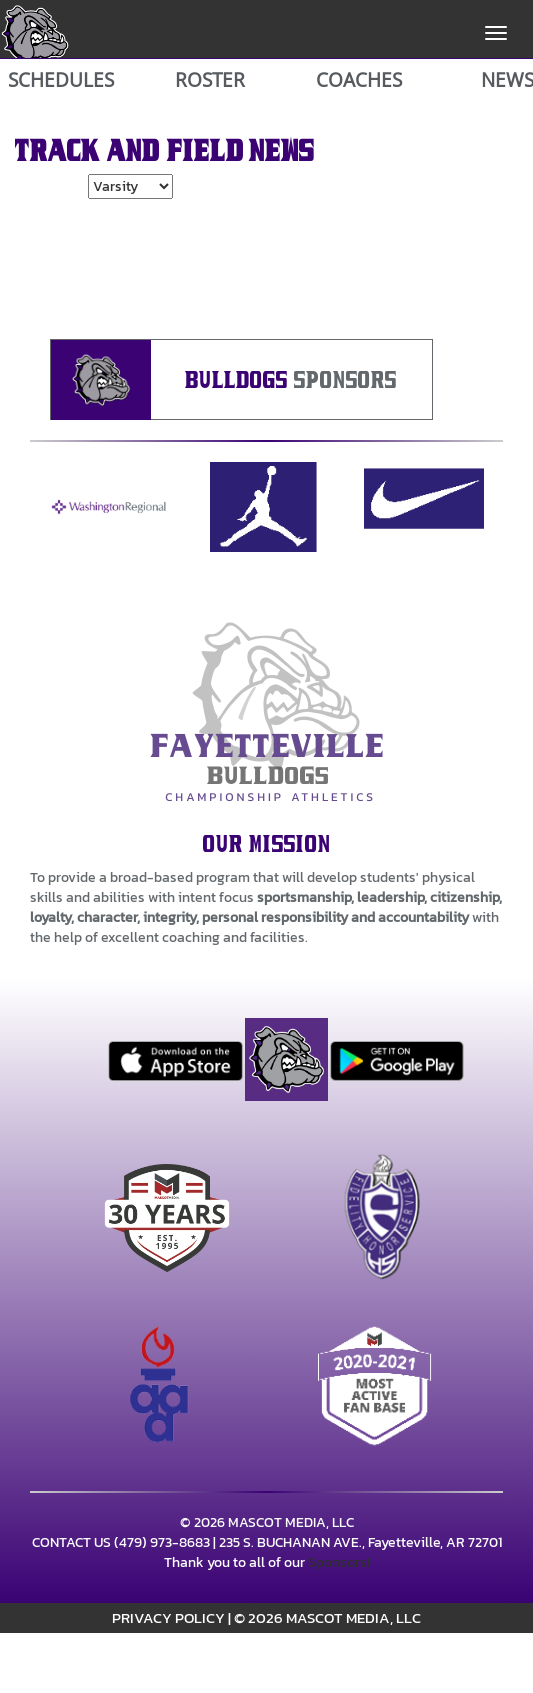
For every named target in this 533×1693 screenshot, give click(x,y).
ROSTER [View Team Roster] (210, 80)
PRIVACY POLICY (168, 1617)
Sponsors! (339, 1562)
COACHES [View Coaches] (359, 80)
